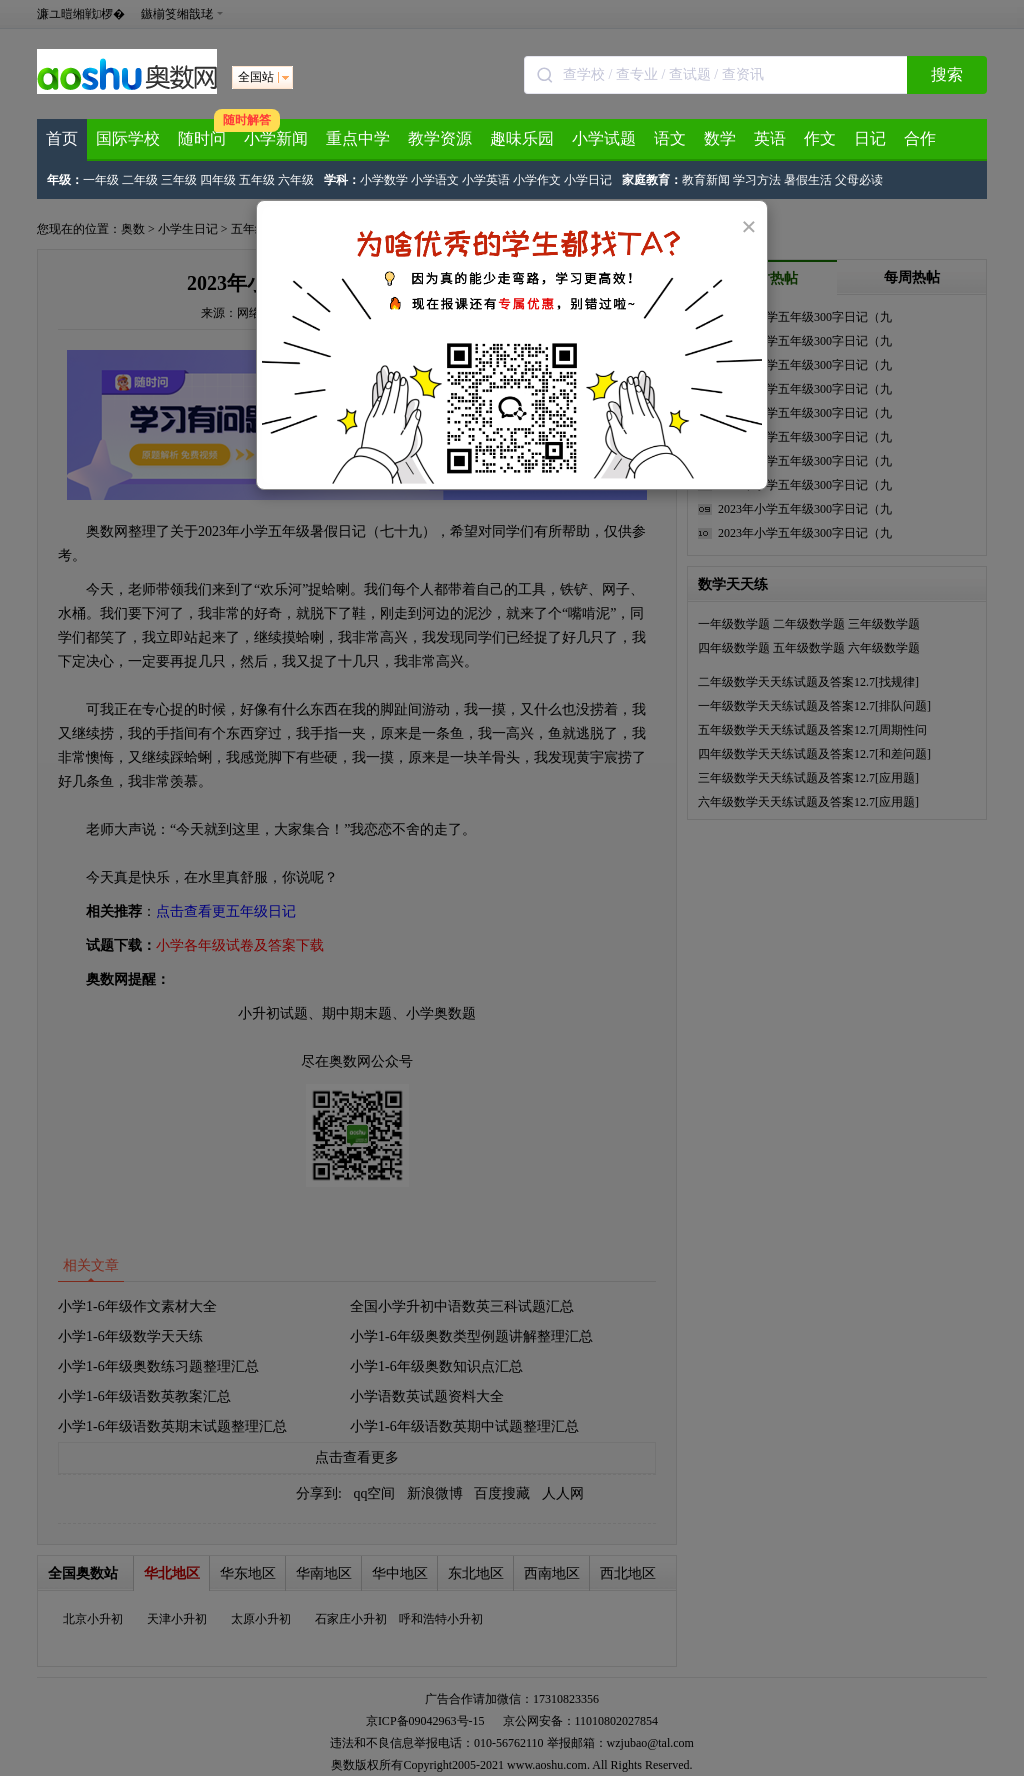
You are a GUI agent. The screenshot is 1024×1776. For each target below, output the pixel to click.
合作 (920, 138)
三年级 (179, 180)
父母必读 (859, 180)
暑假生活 (808, 180)
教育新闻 (706, 180)
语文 (670, 138)
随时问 (202, 138)
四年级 (218, 180)
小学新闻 (276, 138)
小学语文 (435, 180)
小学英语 (486, 180)
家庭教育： (652, 180)
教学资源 (440, 138)
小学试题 (604, 138)
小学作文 (537, 180)
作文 (820, 138)
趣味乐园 (522, 138)
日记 (870, 138)
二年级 (140, 180)
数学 (720, 138)
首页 (62, 138)
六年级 (296, 180)
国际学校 (128, 138)
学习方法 (757, 180)
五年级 (257, 180)
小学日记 (588, 180)
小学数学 (384, 180)
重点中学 (358, 138)
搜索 (947, 74)
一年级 (101, 180)
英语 (770, 138)
